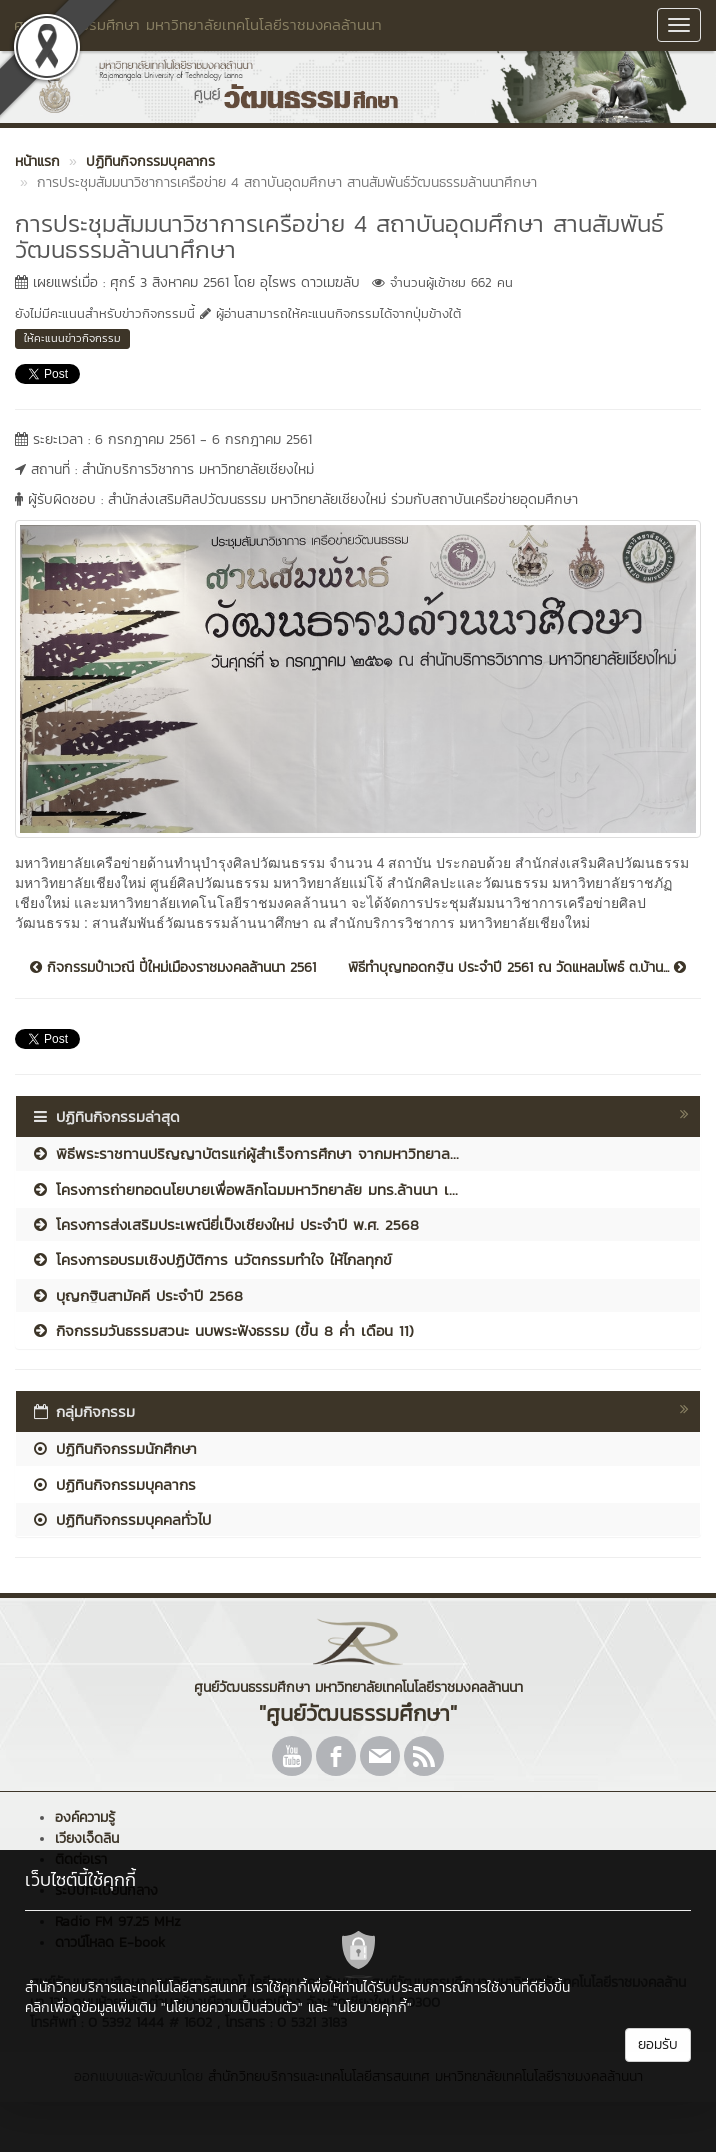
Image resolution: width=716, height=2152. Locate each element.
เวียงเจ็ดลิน (87, 1838)
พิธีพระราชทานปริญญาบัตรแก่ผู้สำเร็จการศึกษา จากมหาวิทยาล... (245, 1153)
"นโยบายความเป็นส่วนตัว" (232, 2007)
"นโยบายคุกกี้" (372, 2007)
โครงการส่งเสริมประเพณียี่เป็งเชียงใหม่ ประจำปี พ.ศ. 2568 (225, 1224)
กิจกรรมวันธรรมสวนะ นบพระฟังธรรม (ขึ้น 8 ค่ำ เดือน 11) (222, 1330)
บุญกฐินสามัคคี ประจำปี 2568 (137, 1295)
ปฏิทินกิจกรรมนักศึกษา (114, 1448)
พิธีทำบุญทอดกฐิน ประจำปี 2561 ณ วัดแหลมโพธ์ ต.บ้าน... (517, 968)
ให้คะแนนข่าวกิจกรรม (72, 338)
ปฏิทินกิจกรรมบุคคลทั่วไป (121, 1519)
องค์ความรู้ (85, 1817)
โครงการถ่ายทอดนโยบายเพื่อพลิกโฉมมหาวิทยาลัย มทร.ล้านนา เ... (244, 1189)
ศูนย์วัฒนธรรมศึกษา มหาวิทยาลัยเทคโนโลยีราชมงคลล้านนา (198, 24)
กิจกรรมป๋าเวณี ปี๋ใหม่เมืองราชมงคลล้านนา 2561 (173, 968)
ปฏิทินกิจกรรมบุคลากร (113, 1484)
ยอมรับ (658, 2044)
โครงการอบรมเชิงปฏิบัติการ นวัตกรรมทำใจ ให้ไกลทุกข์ (211, 1259)
